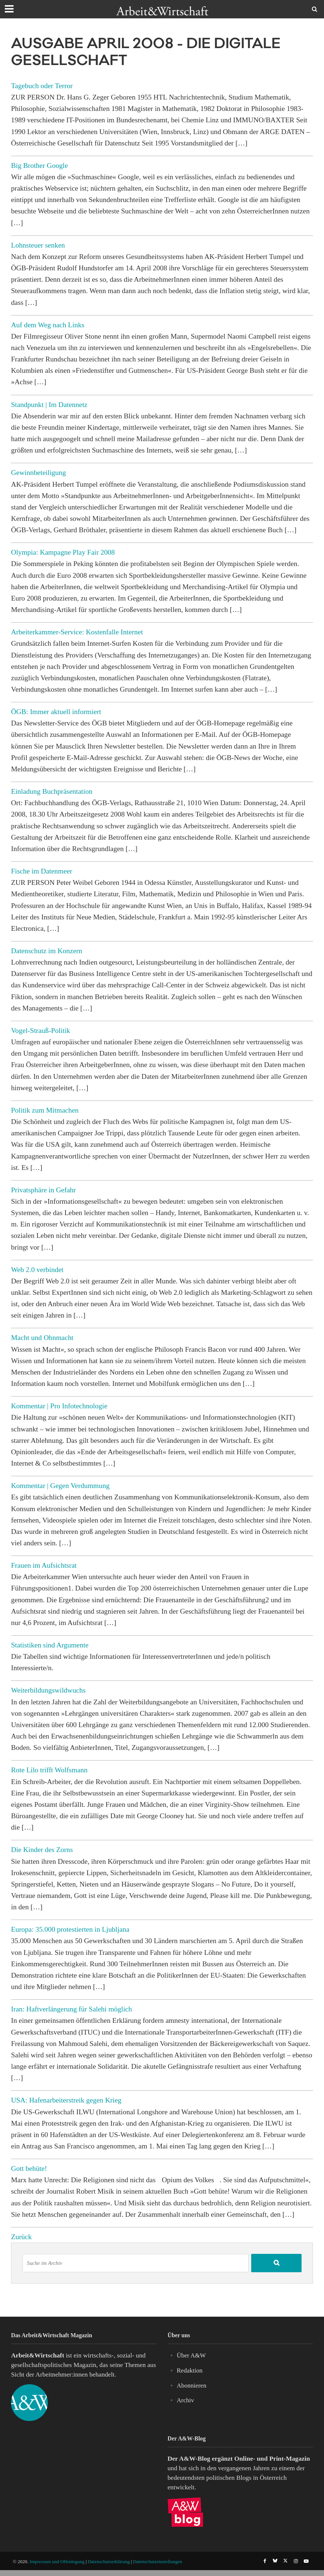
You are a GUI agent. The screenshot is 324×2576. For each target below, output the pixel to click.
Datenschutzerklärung (109, 2561)
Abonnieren (192, 2385)
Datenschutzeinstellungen (157, 2561)
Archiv (186, 2400)
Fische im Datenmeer (41, 871)
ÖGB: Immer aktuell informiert (56, 712)
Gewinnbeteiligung (38, 472)
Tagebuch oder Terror (42, 86)
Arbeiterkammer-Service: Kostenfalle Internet (77, 632)
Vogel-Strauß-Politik (40, 1030)
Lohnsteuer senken (38, 245)
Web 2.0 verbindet (37, 1269)
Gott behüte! (29, 2168)
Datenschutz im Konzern (46, 951)
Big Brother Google (39, 165)
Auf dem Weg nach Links (47, 325)
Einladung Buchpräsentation (51, 791)
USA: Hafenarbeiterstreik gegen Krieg (66, 2100)
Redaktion (190, 2370)
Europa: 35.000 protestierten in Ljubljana (70, 1929)
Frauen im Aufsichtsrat (43, 1565)
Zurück (21, 2237)
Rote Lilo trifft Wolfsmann (49, 1770)
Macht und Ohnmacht (42, 1337)
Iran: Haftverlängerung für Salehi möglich (71, 2009)
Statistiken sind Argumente (50, 1645)
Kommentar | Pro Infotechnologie (59, 1406)
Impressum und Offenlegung (57, 2561)
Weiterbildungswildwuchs (48, 1690)
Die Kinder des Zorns (42, 1849)
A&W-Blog (194, 2458)
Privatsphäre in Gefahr (43, 1190)
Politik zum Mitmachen (45, 1110)
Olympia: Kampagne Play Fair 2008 (63, 552)
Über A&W (192, 2355)
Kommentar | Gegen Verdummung (60, 1485)
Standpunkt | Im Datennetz (49, 404)
